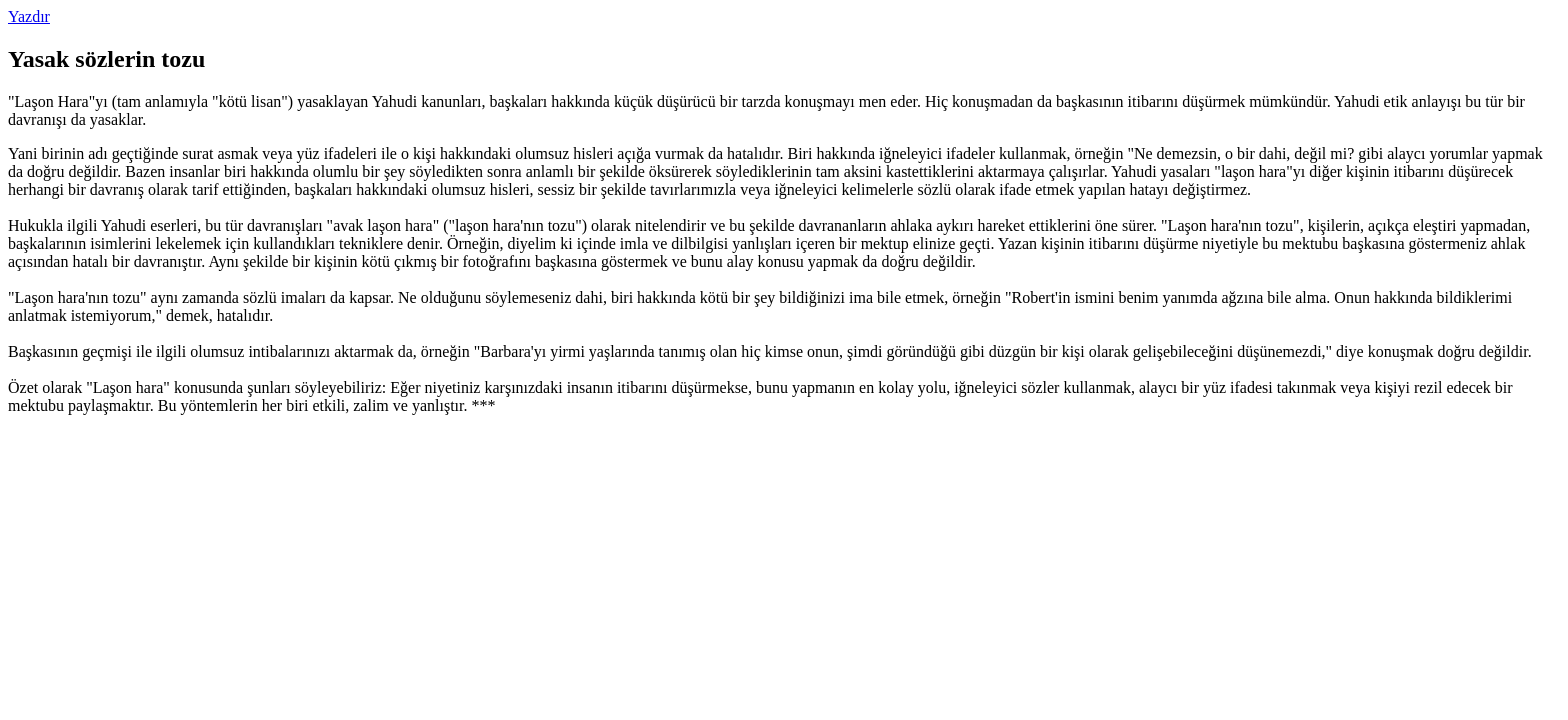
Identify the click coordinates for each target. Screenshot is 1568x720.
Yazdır (29, 16)
